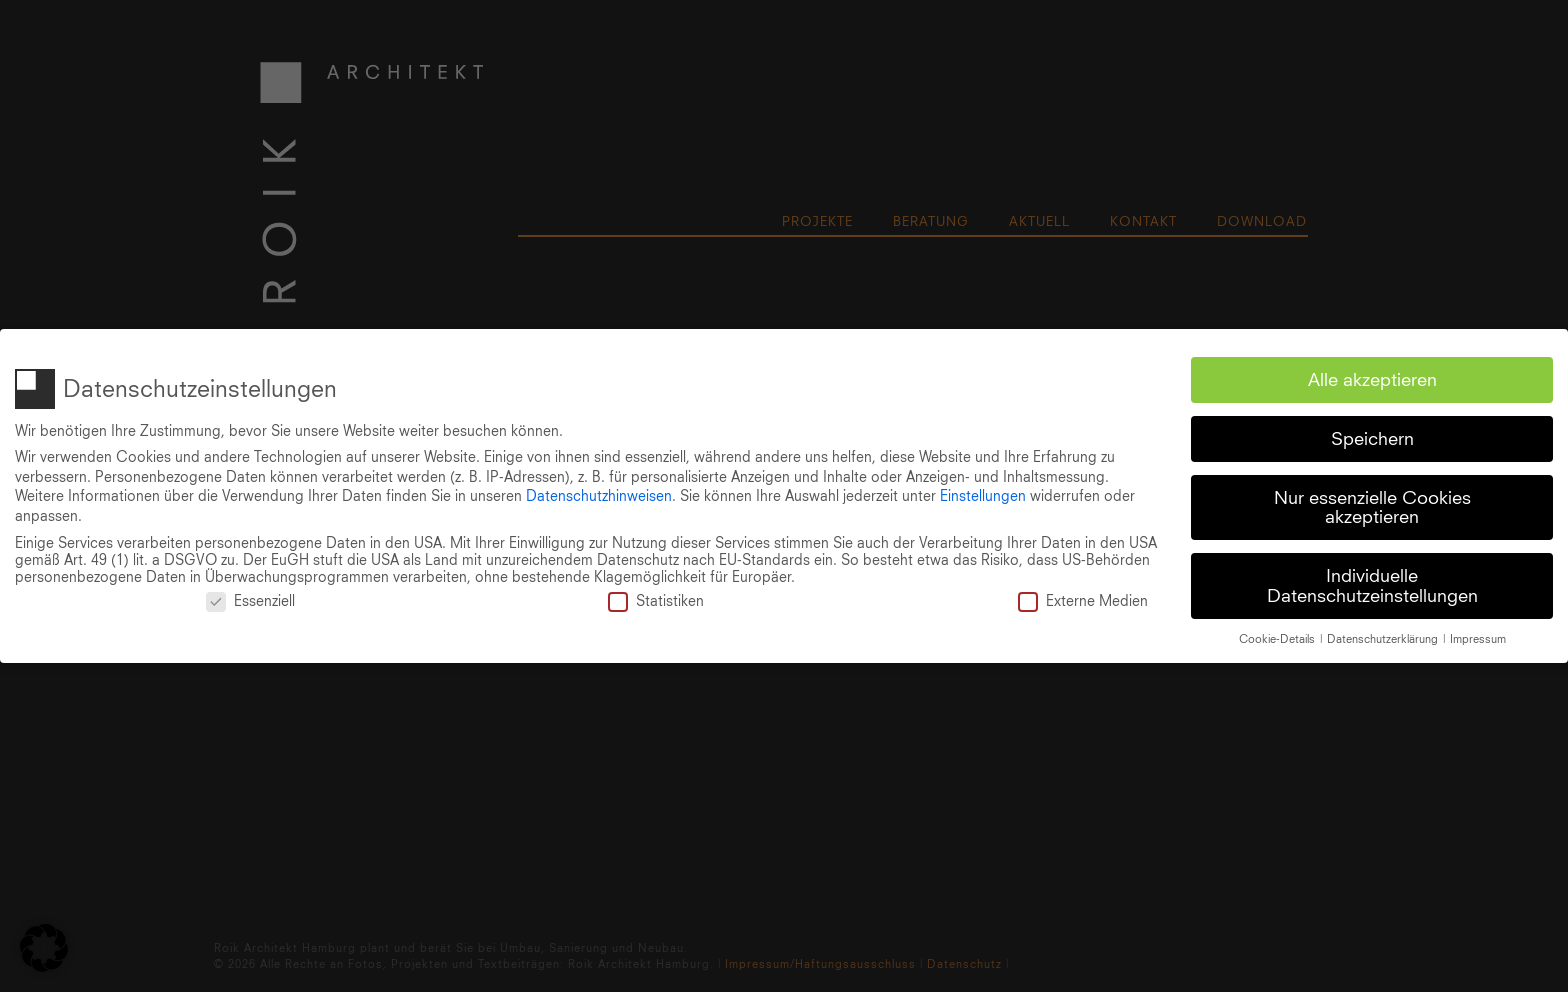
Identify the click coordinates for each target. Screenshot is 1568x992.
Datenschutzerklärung (1384, 635)
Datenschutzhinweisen (599, 492)
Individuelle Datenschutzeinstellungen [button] (1372, 582)
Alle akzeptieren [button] (1372, 375)
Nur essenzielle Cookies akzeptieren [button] (1372, 503)
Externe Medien (1083, 597)
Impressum (1478, 635)
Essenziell (250, 597)
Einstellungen (983, 492)
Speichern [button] (1372, 434)
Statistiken (656, 597)
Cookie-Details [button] (1278, 635)
